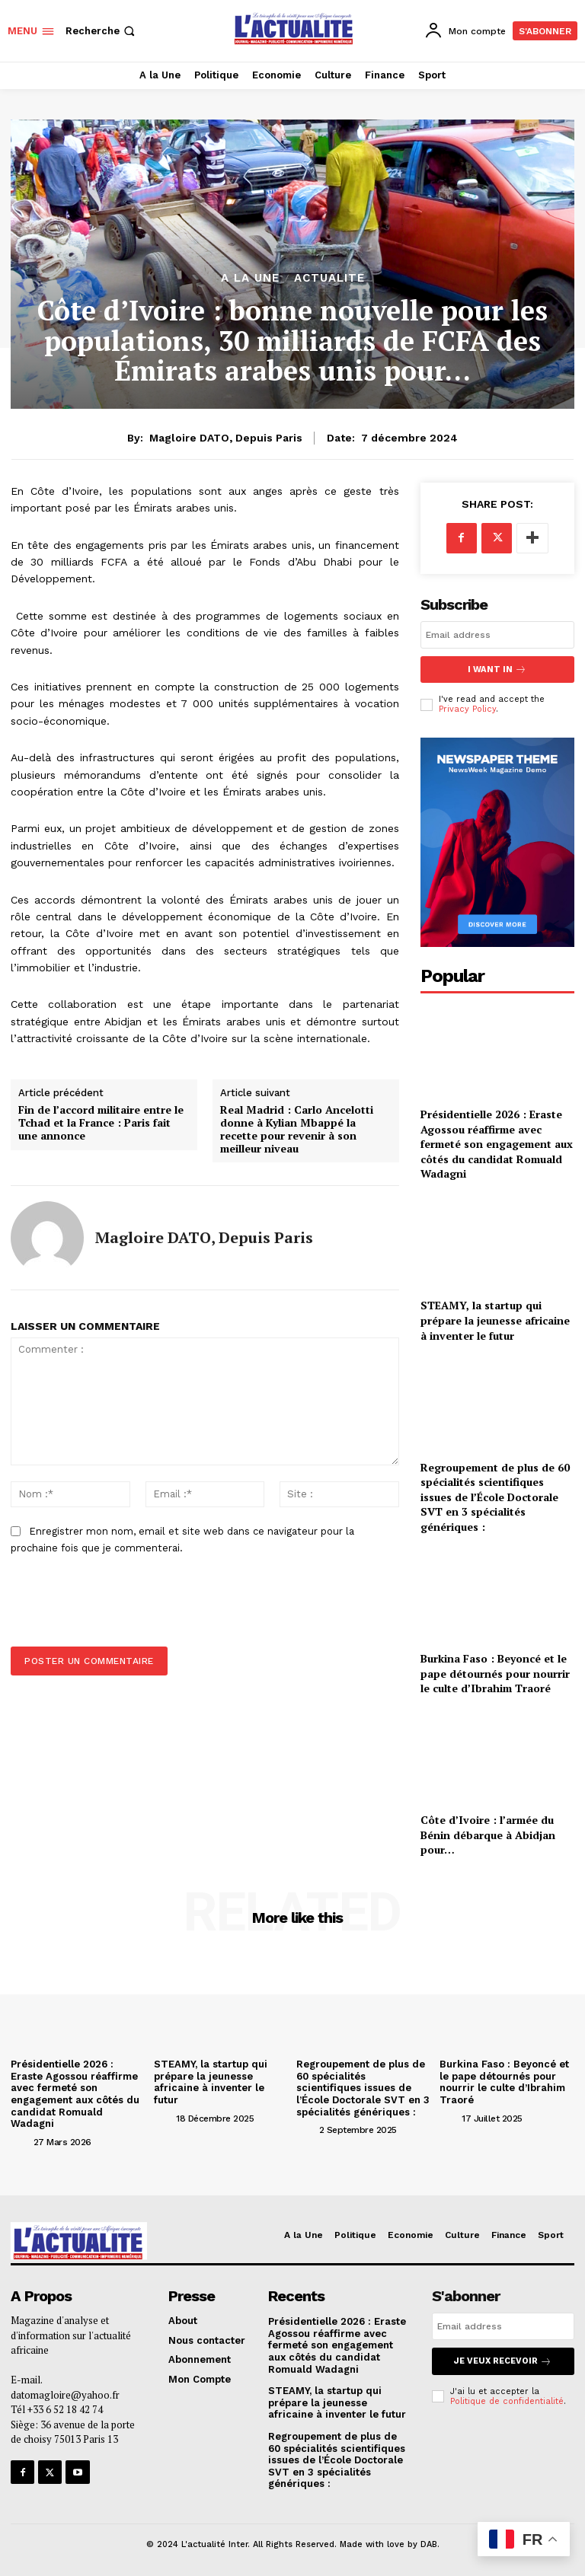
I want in (497, 669)
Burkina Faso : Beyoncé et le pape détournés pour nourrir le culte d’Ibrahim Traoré (495, 1673)
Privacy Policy (467, 709)
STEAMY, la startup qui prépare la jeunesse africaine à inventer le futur (495, 1320)
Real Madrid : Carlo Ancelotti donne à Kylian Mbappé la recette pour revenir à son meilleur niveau (296, 1129)
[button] (102, 31)
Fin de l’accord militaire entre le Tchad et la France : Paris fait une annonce (101, 1123)
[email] (497, 635)
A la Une (250, 278)
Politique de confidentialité (507, 2400)
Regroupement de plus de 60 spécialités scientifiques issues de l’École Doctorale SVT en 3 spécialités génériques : (495, 1496)
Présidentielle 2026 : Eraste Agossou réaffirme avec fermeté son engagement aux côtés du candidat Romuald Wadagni (496, 1144)
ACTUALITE (329, 278)
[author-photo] (20, 2140)
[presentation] (119, 1609)
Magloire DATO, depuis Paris (225, 438)
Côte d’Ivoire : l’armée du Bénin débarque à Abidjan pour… (487, 1834)
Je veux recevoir (502, 2361)
